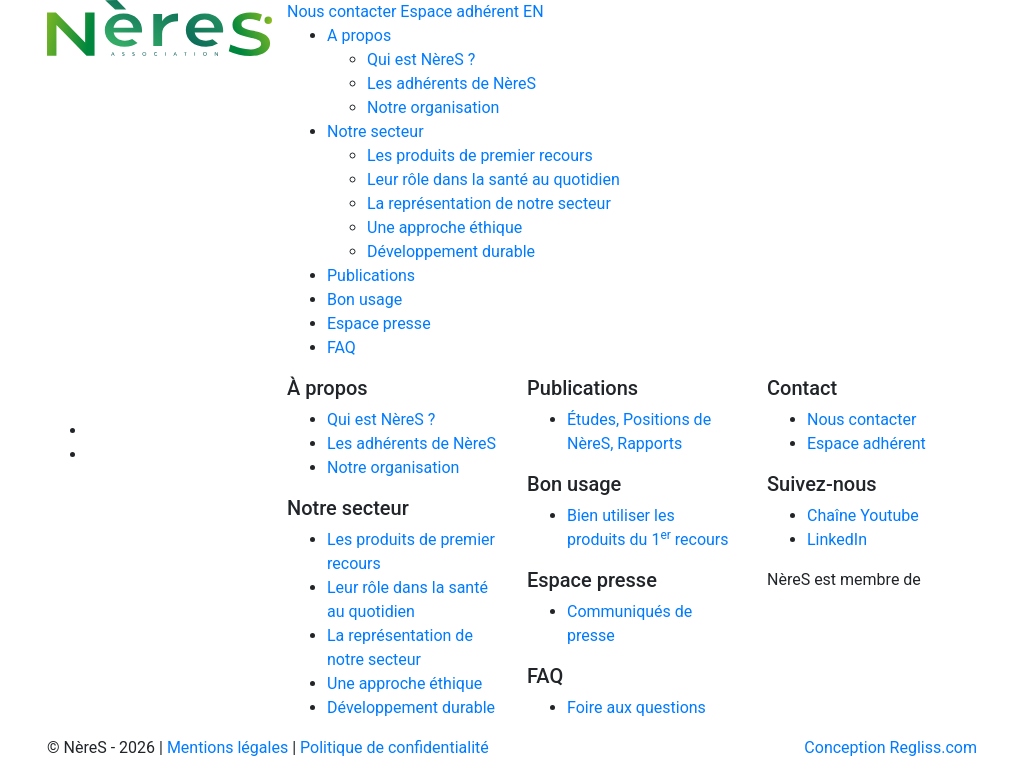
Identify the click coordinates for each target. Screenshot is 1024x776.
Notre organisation (433, 107)
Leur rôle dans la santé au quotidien (493, 179)
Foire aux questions (636, 707)
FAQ (341, 347)
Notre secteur (375, 131)
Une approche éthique (444, 227)
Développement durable (451, 251)
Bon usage (364, 299)
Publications (371, 275)
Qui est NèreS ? (421, 59)
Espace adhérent (459, 11)
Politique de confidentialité (394, 747)
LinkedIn (837, 539)
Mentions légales (227, 747)
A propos (359, 35)
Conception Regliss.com (890, 747)
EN (533, 11)
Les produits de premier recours (480, 155)
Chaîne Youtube (863, 515)
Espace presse (379, 323)
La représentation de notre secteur (489, 203)
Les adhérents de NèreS (451, 83)
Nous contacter (341, 11)
